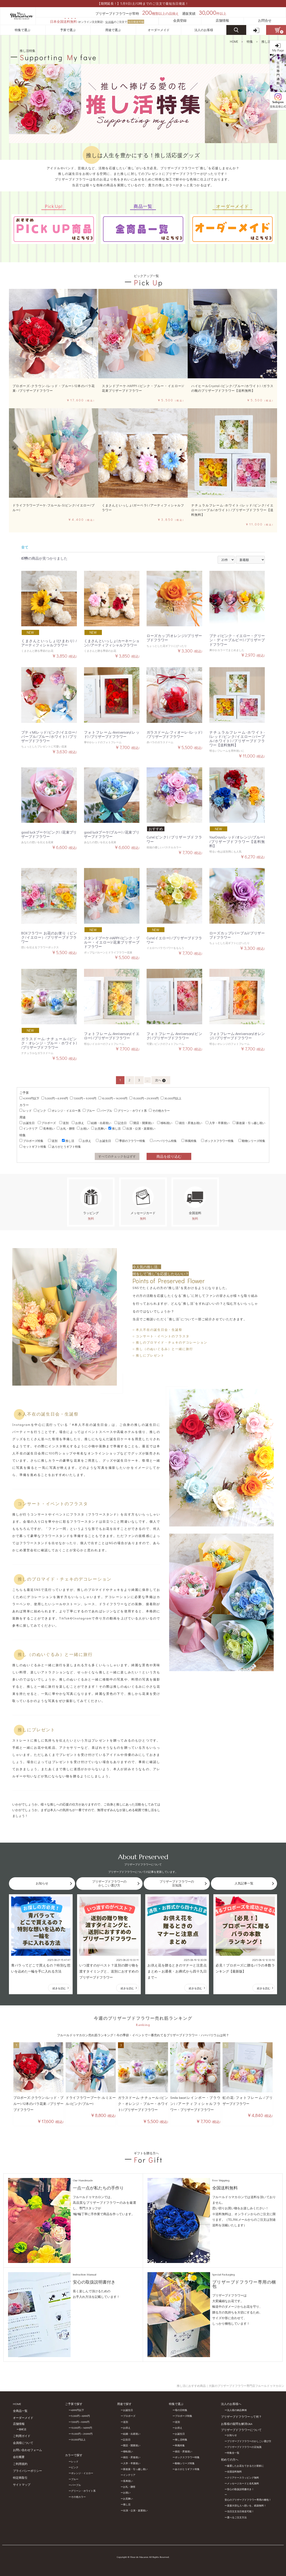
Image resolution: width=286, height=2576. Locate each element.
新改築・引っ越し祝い (249, 1123)
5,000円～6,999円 (54, 1098)
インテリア (28, 1128)
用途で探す (124, 2404)
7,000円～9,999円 (83, 1098)
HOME (234, 41)
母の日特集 (181, 2410)
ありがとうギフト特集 (64, 1146)
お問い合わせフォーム (27, 2450)
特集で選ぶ (22, 30)
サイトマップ (21, 2484)
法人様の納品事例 (237, 2410)
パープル (104, 1110)
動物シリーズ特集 (251, 1141)
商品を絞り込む (168, 1156)
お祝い (83, 1128)
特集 (250, 41)
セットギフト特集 (32, 1146)
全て (24, 547)
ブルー (89, 1110)
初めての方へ (229, 2459)
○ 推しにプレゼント (148, 1355)
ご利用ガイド (21, 2436)
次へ (160, 1080)
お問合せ (264, 20)
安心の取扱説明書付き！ (240, 2489)
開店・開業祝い (142, 1123)
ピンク (40, 1110)
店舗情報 (222, 20)
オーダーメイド (159, 30)
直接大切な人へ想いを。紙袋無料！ (246, 2505)
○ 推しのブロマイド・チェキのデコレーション (169, 1342)
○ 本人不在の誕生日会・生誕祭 (157, 1329)
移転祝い (164, 1123)
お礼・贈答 (66, 1128)
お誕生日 (27, 1123)
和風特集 (189, 1141)
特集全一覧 (233, 2452)
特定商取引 (20, 2477)
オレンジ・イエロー (82, 2473)
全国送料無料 (234, 2471)
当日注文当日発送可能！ (240, 2511)
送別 (64, 1123)
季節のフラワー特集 (130, 1141)
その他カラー (159, 1110)
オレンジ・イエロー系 (64, 1110)
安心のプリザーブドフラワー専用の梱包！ (248, 2499)
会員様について (23, 2443)
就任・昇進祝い (131, 2457)
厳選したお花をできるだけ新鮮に (245, 2465)
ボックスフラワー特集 (217, 1141)
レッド (25, 1110)
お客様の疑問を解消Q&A (236, 2424)
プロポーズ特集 (31, 1141)
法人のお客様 (203, 30)
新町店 (22, 2429)
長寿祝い (47, 1128)
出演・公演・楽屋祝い (139, 1128)
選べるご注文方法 (237, 2517)
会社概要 (19, 2457)
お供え (78, 1123)
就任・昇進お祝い (188, 1123)
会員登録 (180, 20)
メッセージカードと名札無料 (243, 2483)
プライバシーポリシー (27, 2470)
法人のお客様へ (231, 2404)
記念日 (120, 1123)
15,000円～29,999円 (144, 1098)
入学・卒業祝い (217, 1123)
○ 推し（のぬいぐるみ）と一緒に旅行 (162, 1349)
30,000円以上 (171, 1098)
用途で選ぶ (113, 30)
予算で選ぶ (68, 30)
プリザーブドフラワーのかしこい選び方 (249, 2441)
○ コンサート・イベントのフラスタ (160, 1336)
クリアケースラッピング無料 (243, 2477)
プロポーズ (47, 1123)
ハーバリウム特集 (163, 1141)
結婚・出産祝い (99, 1123)
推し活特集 (269, 41)
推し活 (114, 1128)
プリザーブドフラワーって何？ (241, 2416)
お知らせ (232, 2435)
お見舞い (98, 1128)
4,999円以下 (29, 1098)
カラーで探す (73, 2455)
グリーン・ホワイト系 (130, 1110)
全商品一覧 (20, 2411)
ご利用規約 (20, 2464)
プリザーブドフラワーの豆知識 (244, 2447)
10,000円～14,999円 (112, 1098)
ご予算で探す (73, 2404)
